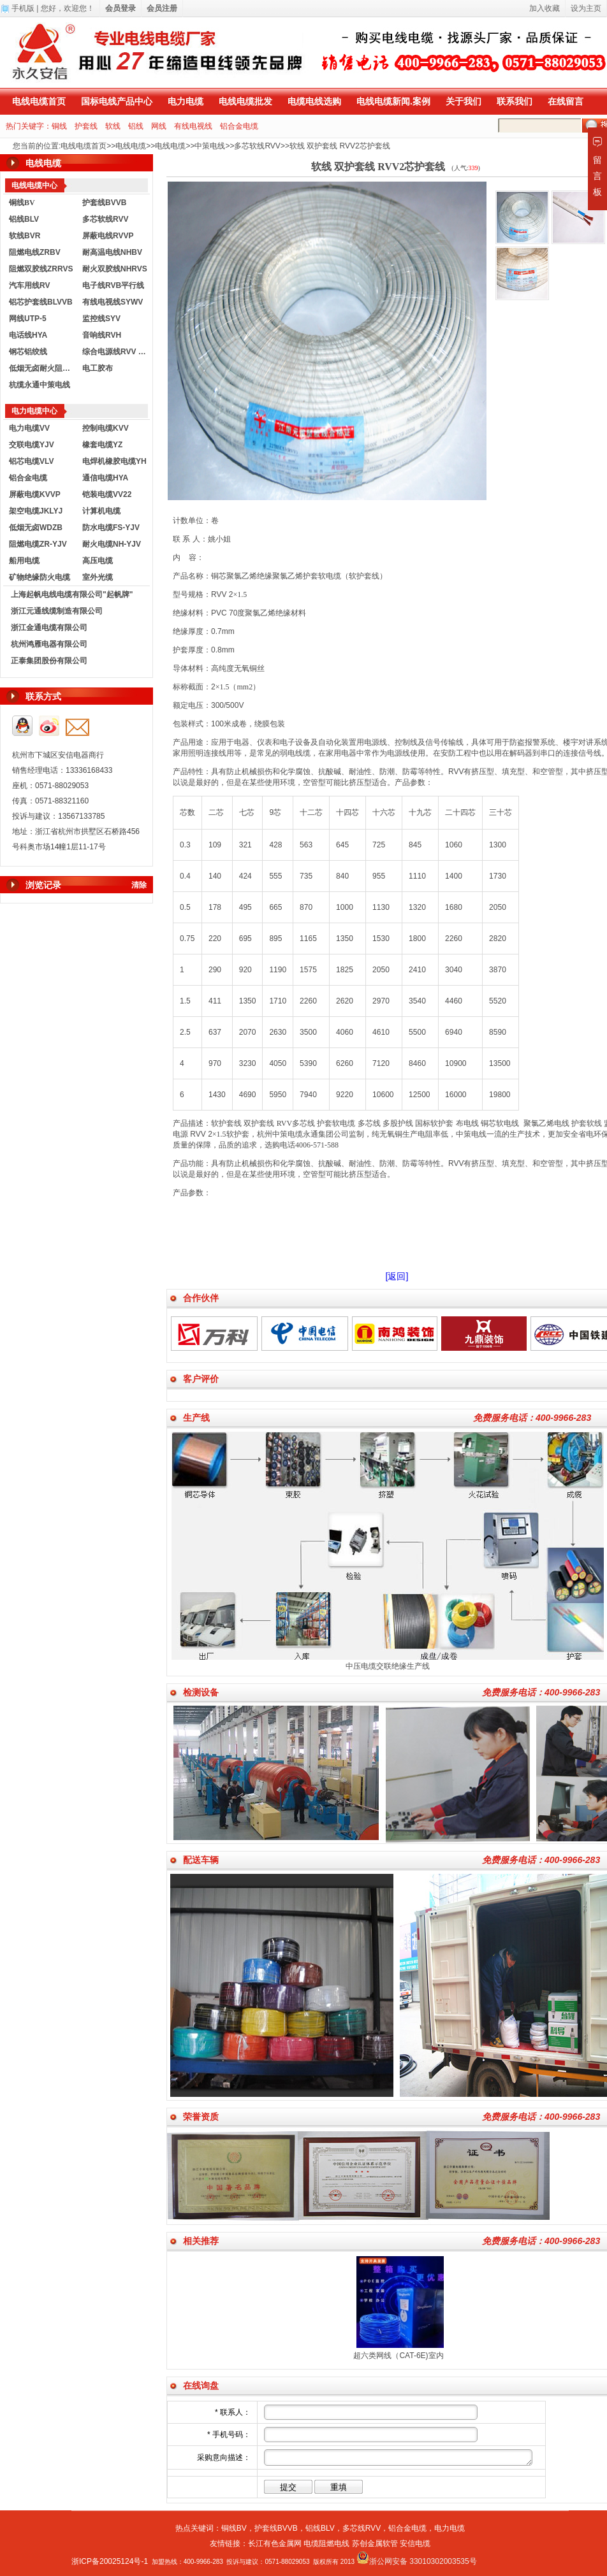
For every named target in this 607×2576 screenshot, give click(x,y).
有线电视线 (193, 126)
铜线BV (234, 2528)
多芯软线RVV (257, 145)
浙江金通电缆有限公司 (49, 627)
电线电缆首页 (39, 101)
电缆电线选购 (314, 101)
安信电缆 (415, 2543)
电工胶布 (97, 368)
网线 (158, 126)
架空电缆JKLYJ (35, 511)
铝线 (135, 126)
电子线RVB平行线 (113, 285)
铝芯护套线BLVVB (41, 302)
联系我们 (514, 101)
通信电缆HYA (105, 477)
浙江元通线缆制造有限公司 (57, 611)
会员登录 (120, 8)
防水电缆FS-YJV (111, 527)
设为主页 (586, 8)
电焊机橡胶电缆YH (114, 461)
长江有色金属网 (275, 2543)
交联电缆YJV (31, 444)
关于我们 (463, 101)
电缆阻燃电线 (326, 2543)
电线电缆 (130, 145)
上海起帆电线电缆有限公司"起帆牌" (72, 594)
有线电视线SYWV (112, 302)
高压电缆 (97, 560)
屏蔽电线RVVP (107, 235)
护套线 (86, 126)
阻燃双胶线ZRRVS (41, 268)
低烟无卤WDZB (35, 527)
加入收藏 (544, 8)
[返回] (397, 1276)
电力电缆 (185, 101)
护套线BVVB (104, 202)
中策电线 (209, 145)
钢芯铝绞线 (28, 351)
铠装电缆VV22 (106, 494)
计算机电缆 (101, 511)
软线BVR (24, 235)
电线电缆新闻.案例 (393, 101)
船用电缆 (24, 560)
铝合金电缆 (239, 126)
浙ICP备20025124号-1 (109, 2561)
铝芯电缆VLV (31, 461)
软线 (113, 126)
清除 (139, 885)
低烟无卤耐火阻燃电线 (43, 368)
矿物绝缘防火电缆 (39, 577)
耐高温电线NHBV (112, 252)
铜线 (59, 126)
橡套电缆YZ (102, 444)
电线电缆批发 (245, 101)
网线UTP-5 (28, 318)
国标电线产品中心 (116, 101)
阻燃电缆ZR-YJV (38, 544)
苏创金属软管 (375, 2543)
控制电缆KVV (105, 428)
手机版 (22, 8)
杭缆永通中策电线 (39, 384)
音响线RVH (101, 335)
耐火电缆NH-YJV (111, 544)
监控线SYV (101, 318)
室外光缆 (97, 577)
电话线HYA (28, 335)
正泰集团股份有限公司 (49, 660)
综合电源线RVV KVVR (116, 351)
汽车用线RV (29, 285)
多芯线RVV (361, 2528)
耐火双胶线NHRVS (114, 268)
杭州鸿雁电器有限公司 (49, 644)
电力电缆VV (29, 428)
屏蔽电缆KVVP (35, 494)
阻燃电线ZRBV (35, 252)
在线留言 (565, 101)
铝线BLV (24, 219)
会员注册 (162, 8)
